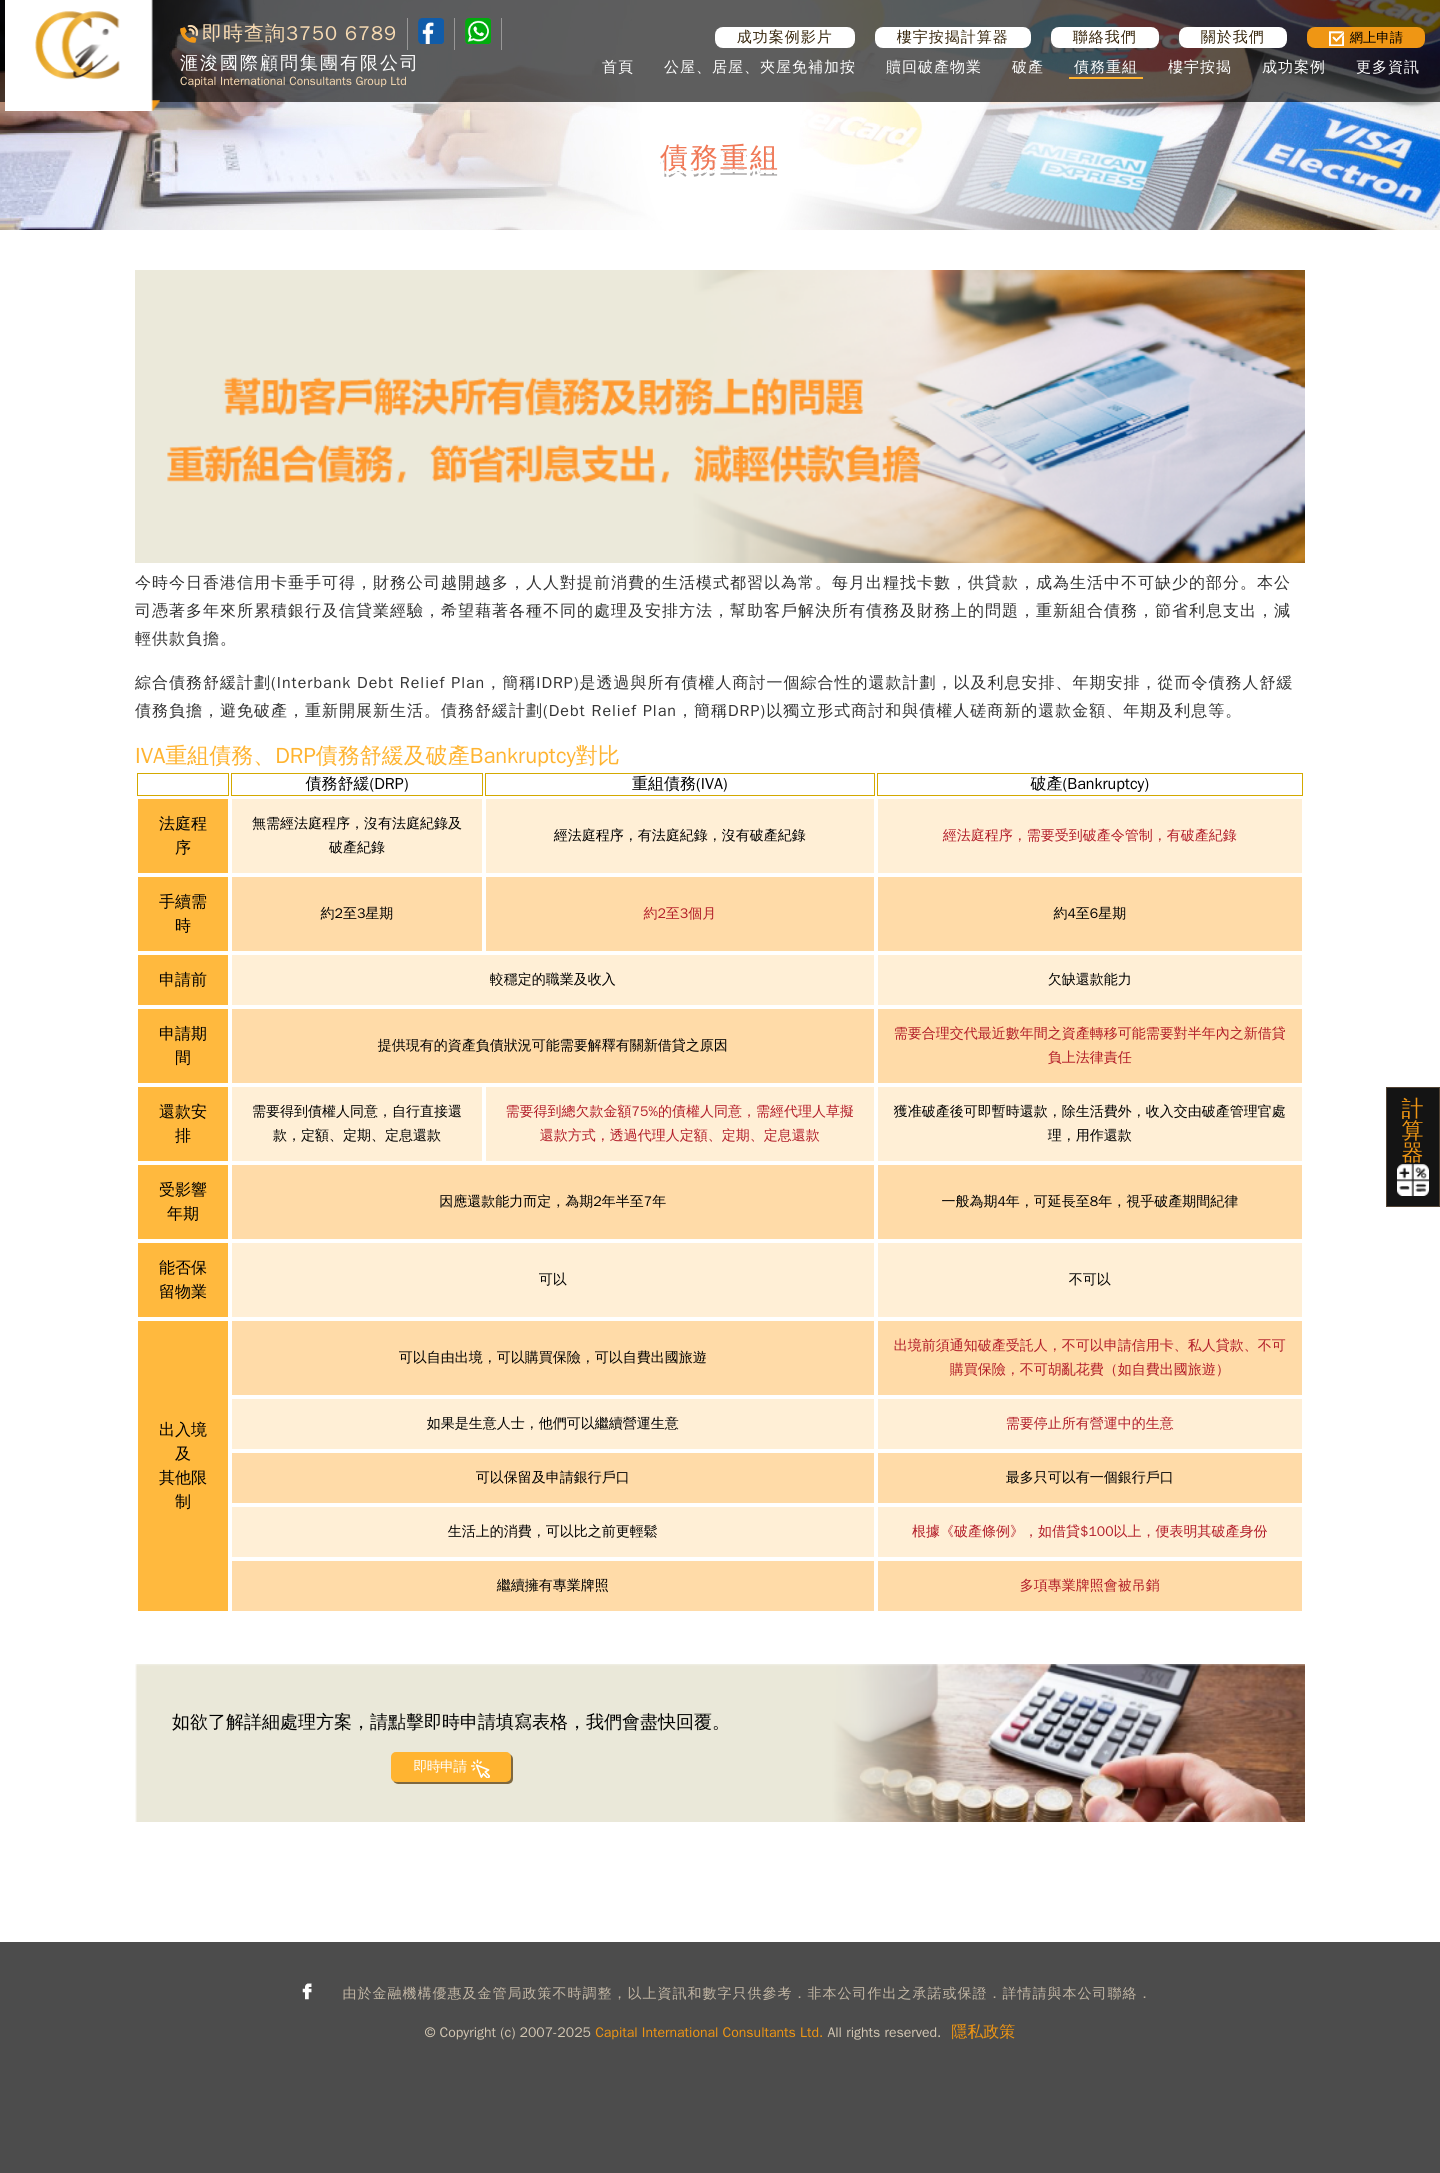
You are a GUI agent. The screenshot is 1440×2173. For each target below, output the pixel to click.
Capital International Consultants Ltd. (709, 2032)
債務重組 (1106, 67)
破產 (1028, 67)
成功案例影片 (785, 37)
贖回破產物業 (934, 67)
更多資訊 (1388, 67)
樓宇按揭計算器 (953, 37)
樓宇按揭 (1200, 67)
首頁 (618, 67)
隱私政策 (983, 2032)
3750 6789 (341, 33)
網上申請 (1366, 37)
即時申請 (439, 1766)
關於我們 (1233, 37)
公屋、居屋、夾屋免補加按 (760, 67)
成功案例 (1294, 67)
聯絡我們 (1105, 37)
